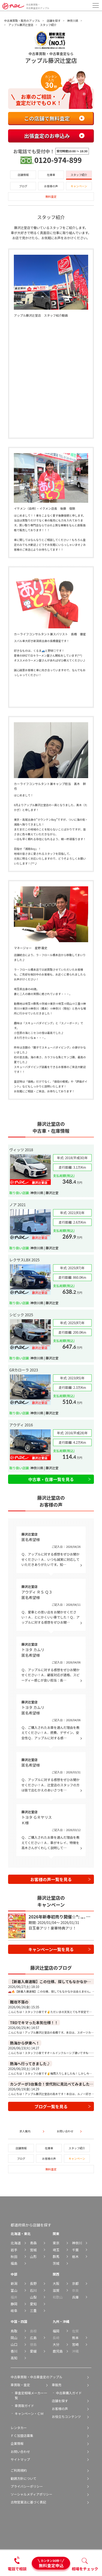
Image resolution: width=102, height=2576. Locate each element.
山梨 (33, 2297)
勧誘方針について (23, 2478)
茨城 (56, 2263)
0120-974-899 (58, 160)
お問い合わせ (20, 2451)
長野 (33, 2283)
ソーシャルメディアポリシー (31, 2494)
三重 (33, 2310)
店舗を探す (53, 20)
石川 (33, 2290)
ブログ (23, 186)
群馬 (56, 2256)
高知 (14, 2357)
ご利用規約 (19, 2470)
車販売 (57, 2384)
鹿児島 (58, 2351)
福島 (14, 2263)
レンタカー (19, 2427)
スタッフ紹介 (79, 175)
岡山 (14, 2337)
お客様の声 (51, 186)
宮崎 (75, 2344)
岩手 (14, 2249)
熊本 (75, 2337)
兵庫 (75, 2297)
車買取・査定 (20, 2384)
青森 (33, 2242)
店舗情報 (23, 175)
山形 (33, 2256)
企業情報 (17, 2443)
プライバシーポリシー (27, 2486)
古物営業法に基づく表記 (28, 2502)
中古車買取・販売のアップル (22, 20)
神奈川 (77, 2242)
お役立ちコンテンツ (66, 2416)
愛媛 (33, 2351)
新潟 (14, 2283)
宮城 (33, 2249)
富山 (14, 2290)
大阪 (56, 2283)
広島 (33, 2337)
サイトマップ (20, 2459)
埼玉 (56, 2249)
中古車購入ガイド (69, 2393)
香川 (14, 2351)
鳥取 (14, 2330)
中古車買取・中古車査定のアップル (36, 2377)
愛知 (33, 2303)
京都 (75, 2283)
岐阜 (14, 2310)
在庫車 (51, 175)
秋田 (14, 2256)
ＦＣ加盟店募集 (22, 2435)
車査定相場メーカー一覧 (31, 2395)
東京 (56, 2242)
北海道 (16, 2242)
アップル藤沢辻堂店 (20, 25)
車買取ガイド (24, 2405)
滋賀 (56, 2290)
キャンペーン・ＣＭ (29, 2413)
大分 (56, 2344)
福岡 (56, 2330)
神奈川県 (72, 20)
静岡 (14, 2303)
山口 (14, 2344)
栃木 (75, 2256)
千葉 (75, 2249)
